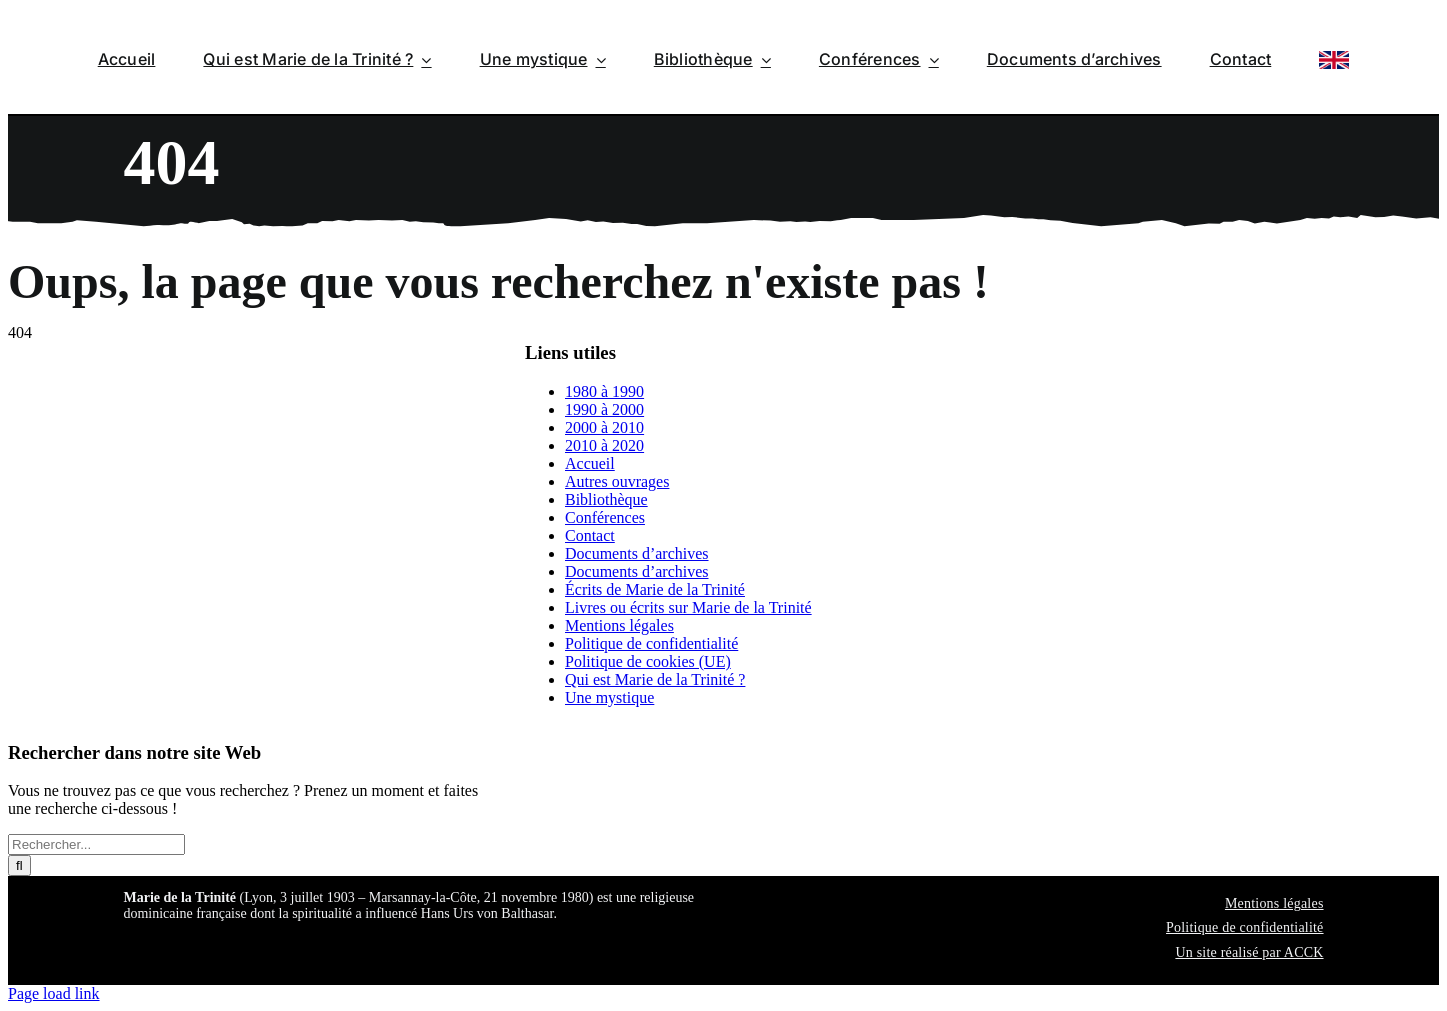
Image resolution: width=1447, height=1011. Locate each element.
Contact (590, 535)
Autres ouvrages (617, 481)
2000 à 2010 (604, 427)
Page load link (54, 993)
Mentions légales (619, 625)
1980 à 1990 (604, 391)
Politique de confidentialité (651, 643)
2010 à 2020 (604, 445)
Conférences (605, 517)
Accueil (590, 463)
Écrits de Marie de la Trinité (655, 589)
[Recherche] (19, 865)
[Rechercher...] (96, 844)
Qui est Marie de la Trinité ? (655, 679)
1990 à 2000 (604, 409)
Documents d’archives (637, 553)
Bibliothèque (606, 499)
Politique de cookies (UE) (648, 661)
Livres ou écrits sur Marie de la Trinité (688, 607)
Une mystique (609, 697)
